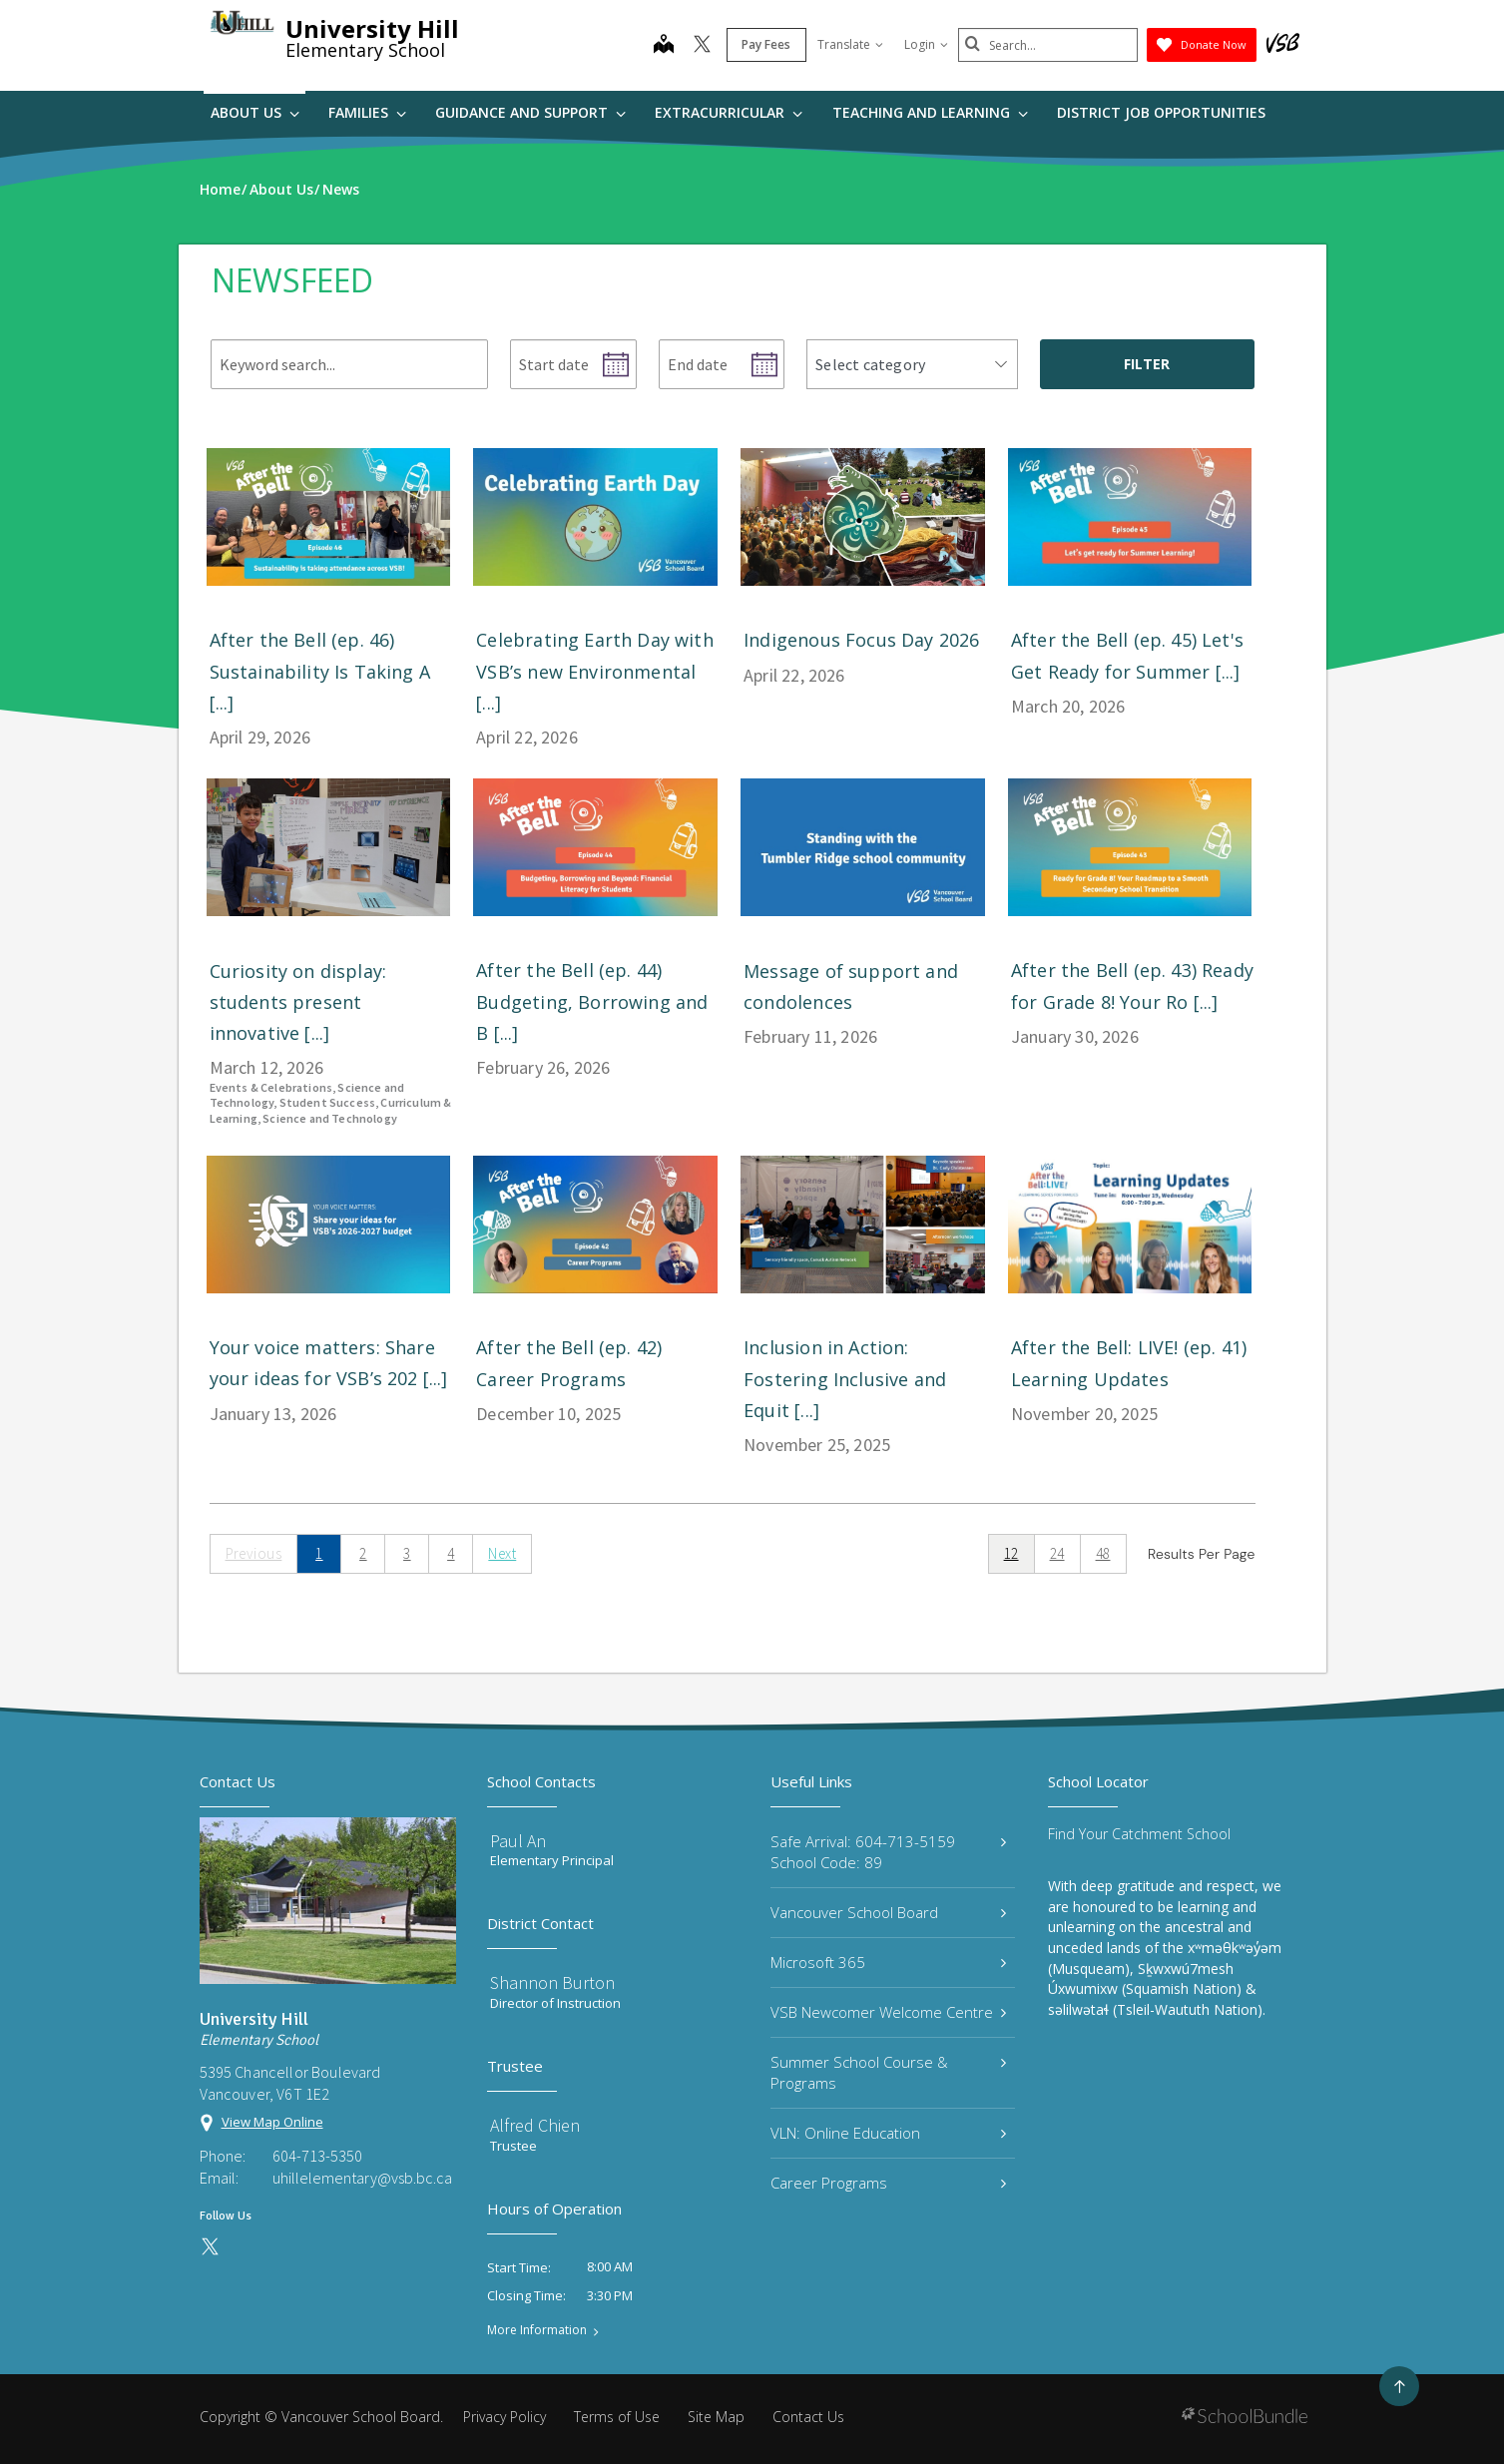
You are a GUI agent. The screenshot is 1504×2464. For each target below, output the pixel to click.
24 (1057, 1553)
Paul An (518, 1840)
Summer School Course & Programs (888, 2072)
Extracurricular (728, 112)
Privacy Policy (504, 2416)
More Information (537, 2330)
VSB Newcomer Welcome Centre (888, 2012)
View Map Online (272, 2122)
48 (1103, 1553)
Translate (850, 44)
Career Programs (888, 2183)
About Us (255, 112)
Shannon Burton (552, 1982)
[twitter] (702, 46)
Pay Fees (766, 44)
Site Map (716, 2416)
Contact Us (808, 2416)
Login (926, 44)
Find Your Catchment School (1139, 1833)
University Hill (372, 28)
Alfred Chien (535, 2125)
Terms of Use (617, 2416)
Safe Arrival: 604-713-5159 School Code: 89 (888, 1851)
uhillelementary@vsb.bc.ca (362, 2178)
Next (502, 1553)
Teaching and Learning (930, 112)
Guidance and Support (530, 112)
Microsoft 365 (888, 1962)
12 (1011, 1553)
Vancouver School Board (888, 1912)
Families (367, 112)
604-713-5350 (317, 2156)
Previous (254, 1553)
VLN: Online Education (888, 2133)
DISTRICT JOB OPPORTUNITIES (1161, 112)
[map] (664, 46)
